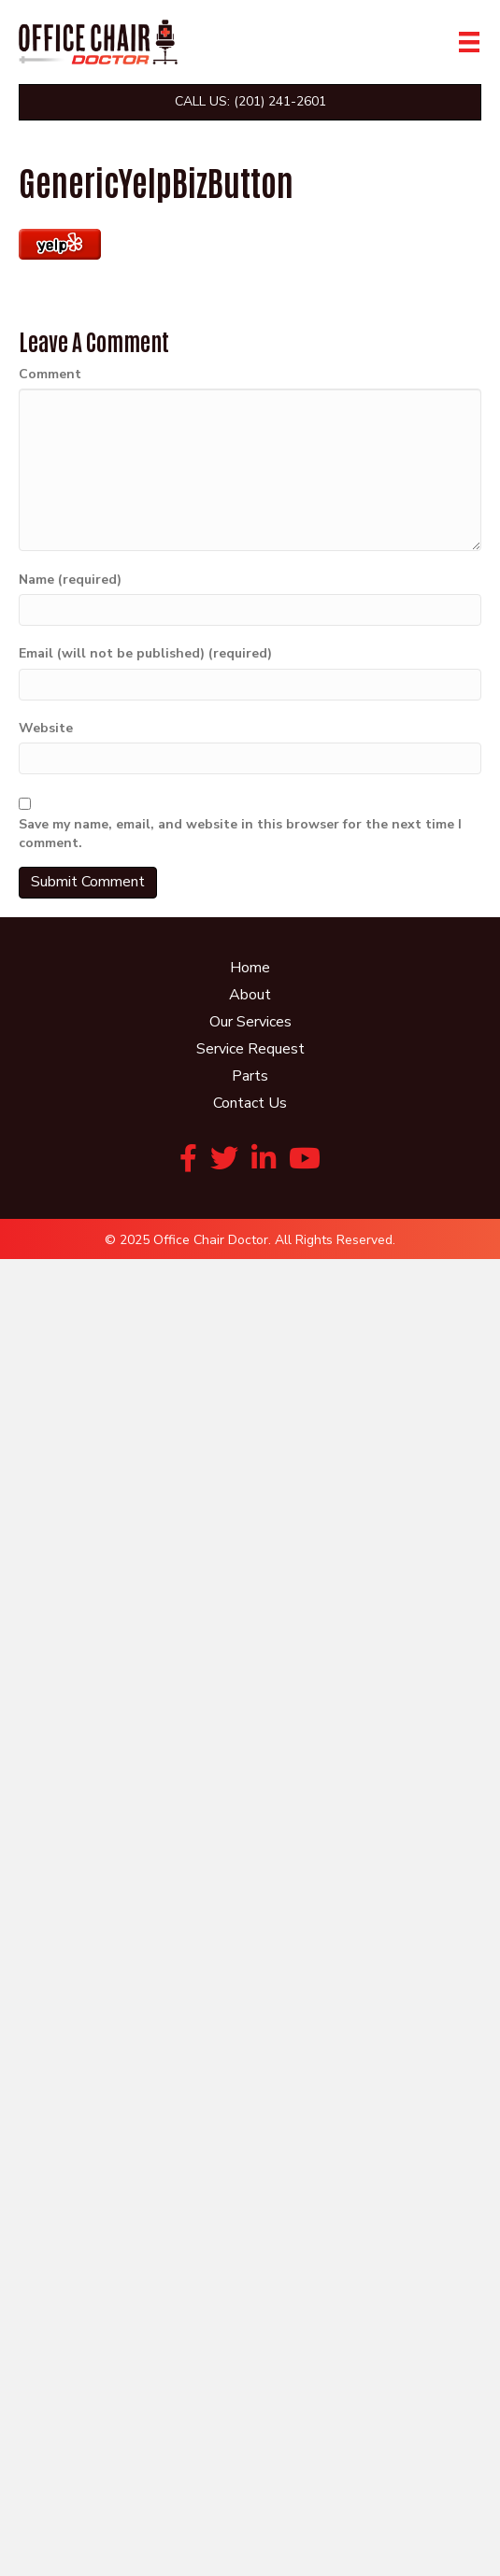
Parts (250, 1076)
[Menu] (469, 42)
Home (250, 967)
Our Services (250, 1022)
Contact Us (250, 1103)
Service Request (250, 1049)
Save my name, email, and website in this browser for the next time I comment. (240, 833)
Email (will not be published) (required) (145, 653)
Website (46, 728)
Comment (50, 374)
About (250, 994)
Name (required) (70, 579)
